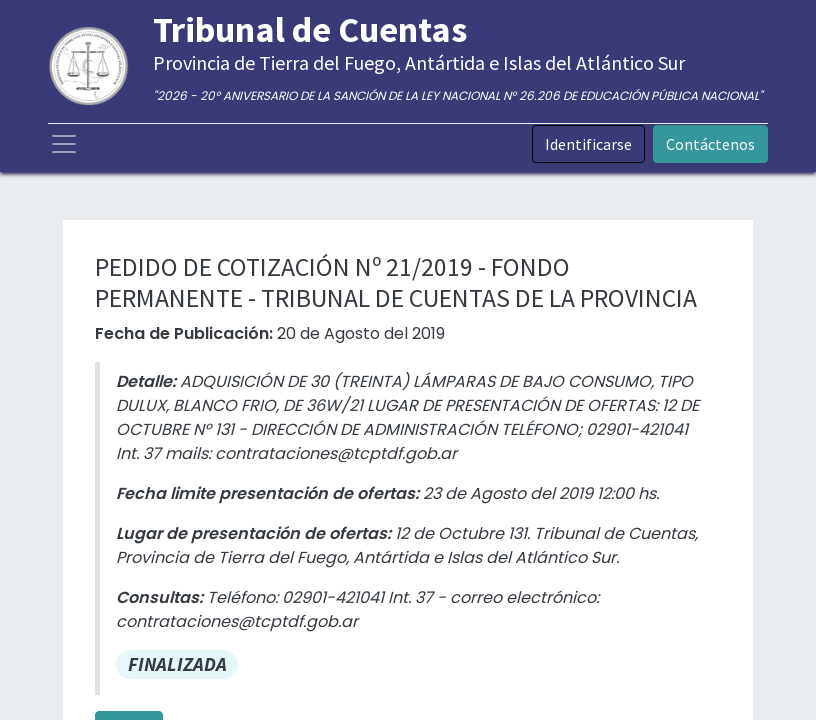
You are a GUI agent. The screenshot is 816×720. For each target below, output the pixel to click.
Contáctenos (710, 144)
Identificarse (588, 144)
